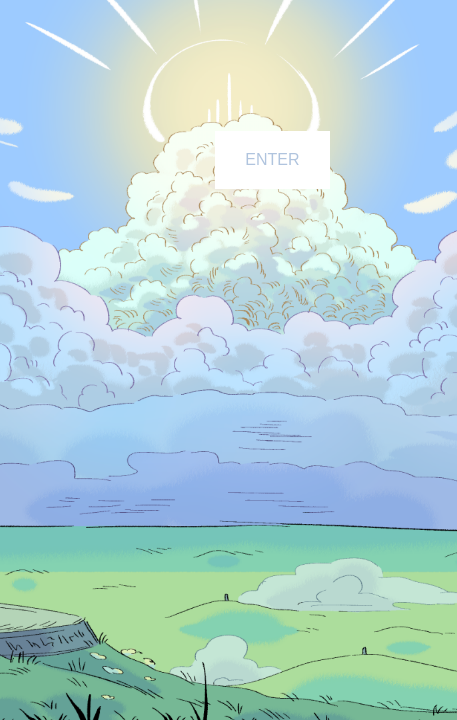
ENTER (272, 159)
